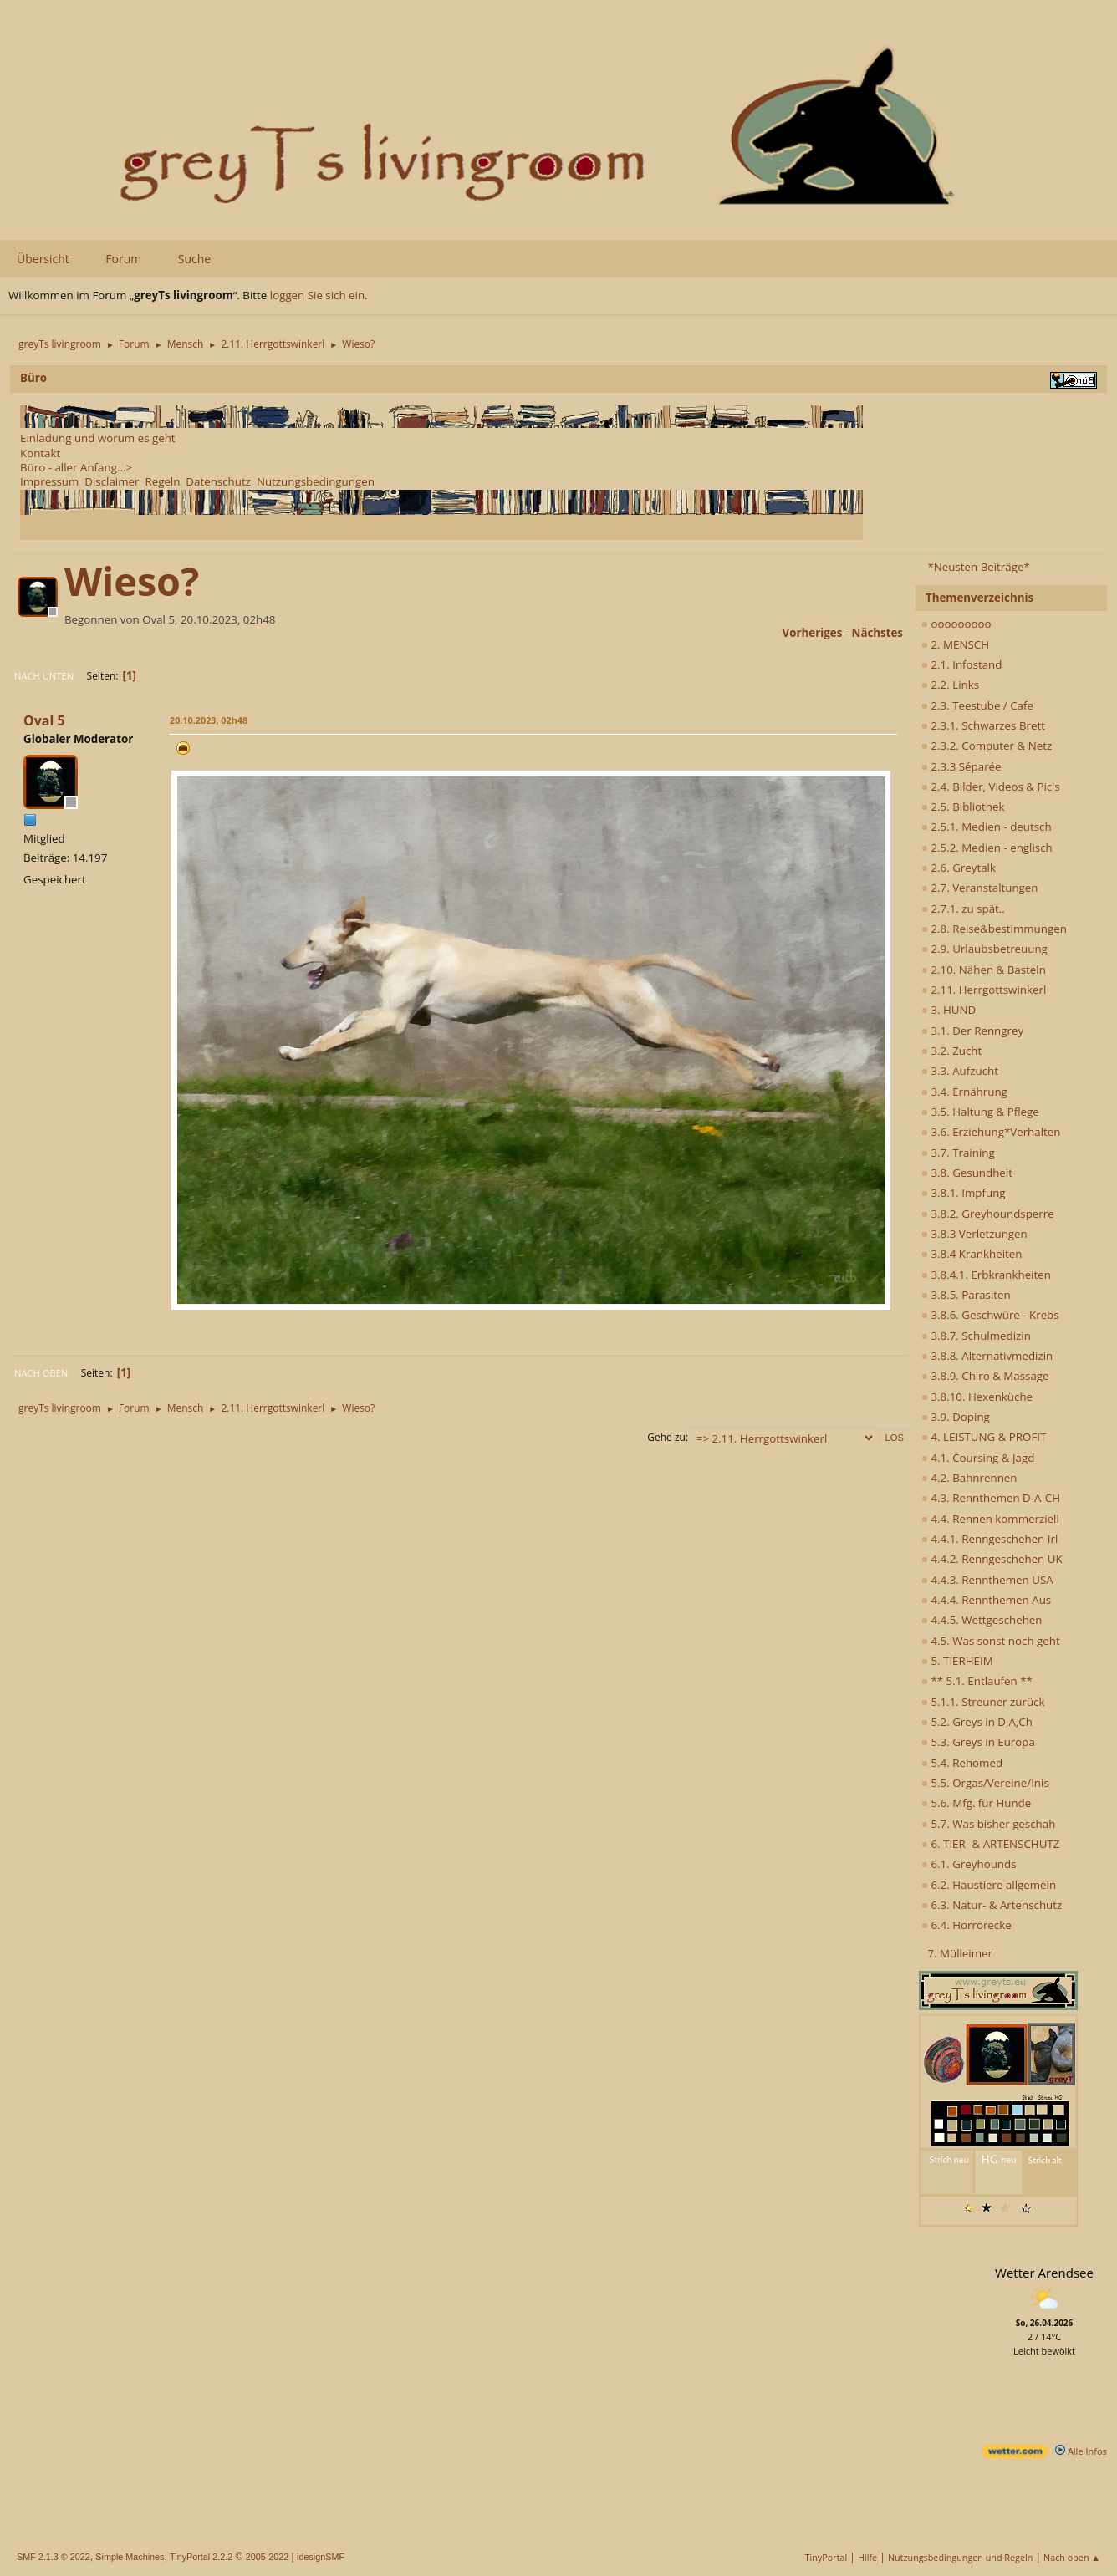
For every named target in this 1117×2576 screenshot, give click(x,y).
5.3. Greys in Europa (978, 1741)
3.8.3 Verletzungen (974, 1233)
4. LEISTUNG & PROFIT (983, 1436)
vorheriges (813, 632)
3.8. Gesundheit (966, 1172)
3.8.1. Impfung (963, 1192)
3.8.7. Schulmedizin (976, 1335)
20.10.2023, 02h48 (208, 720)
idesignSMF (320, 2557)
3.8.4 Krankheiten (971, 1253)
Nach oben (41, 1373)
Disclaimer (111, 481)
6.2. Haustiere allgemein (988, 1884)
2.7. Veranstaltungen (979, 887)
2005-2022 (267, 2557)
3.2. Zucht (951, 1050)
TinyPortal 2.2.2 (201, 2557)
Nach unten (44, 675)
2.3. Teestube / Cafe (977, 705)
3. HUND (948, 1009)
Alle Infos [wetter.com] (1081, 2451)
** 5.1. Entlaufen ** (977, 1680)
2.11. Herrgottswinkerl (983, 989)
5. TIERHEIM (957, 1660)
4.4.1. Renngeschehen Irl (989, 1538)
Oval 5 (44, 720)
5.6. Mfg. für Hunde (976, 1802)
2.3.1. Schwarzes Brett (983, 725)
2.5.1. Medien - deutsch (986, 826)
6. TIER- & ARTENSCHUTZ (990, 1843)
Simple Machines (129, 2557)
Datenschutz (218, 481)
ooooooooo (956, 623)
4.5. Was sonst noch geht (990, 1640)
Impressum (49, 481)
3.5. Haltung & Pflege (980, 1111)
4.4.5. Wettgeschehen (982, 1619)
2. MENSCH (955, 644)
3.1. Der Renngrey (972, 1030)
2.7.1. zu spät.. (963, 908)
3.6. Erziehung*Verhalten (990, 1131)
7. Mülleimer (959, 1953)
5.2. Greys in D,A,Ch (977, 1721)
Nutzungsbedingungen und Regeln (960, 2557)
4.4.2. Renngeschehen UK (992, 1558)
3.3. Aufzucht (959, 1070)
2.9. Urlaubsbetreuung (984, 948)
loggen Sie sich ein (317, 295)
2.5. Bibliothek (962, 806)
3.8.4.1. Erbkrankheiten (986, 1274)
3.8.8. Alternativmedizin (987, 1355)
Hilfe (867, 2557)
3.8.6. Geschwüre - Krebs (990, 1314)
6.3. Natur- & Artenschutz (991, 1904)
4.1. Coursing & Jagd (977, 1457)
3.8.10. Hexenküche (977, 1396)
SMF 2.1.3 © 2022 (53, 2557)
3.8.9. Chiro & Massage (985, 1375)
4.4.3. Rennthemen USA (987, 1579)
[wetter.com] (1015, 2454)
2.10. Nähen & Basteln (983, 969)
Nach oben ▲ (1071, 2557)
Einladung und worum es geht (98, 437)
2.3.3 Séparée (961, 766)
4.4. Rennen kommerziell (990, 1518)
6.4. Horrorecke (966, 1924)
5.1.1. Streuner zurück (982, 1701)
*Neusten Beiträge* (978, 566)
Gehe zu (666, 1437)
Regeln (162, 481)
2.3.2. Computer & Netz (986, 745)
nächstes (877, 632)
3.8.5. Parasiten (966, 1294)
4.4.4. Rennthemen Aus (986, 1599)
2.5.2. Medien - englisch (987, 847)
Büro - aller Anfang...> (76, 467)
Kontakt (40, 453)
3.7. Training (958, 1152)
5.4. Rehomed (961, 1762)
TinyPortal (826, 2557)
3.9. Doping (955, 1416)
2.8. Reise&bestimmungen (994, 928)
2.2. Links (950, 684)
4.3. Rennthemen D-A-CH (990, 1497)
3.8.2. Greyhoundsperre (987, 1213)
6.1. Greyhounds (969, 1863)
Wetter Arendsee (1044, 2272)
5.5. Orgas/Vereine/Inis (985, 1782)
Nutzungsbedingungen (316, 481)
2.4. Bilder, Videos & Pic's (990, 786)
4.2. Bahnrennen (969, 1477)
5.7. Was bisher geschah (988, 1823)
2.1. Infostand (961, 664)
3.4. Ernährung (964, 1091)
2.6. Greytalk (958, 867)
